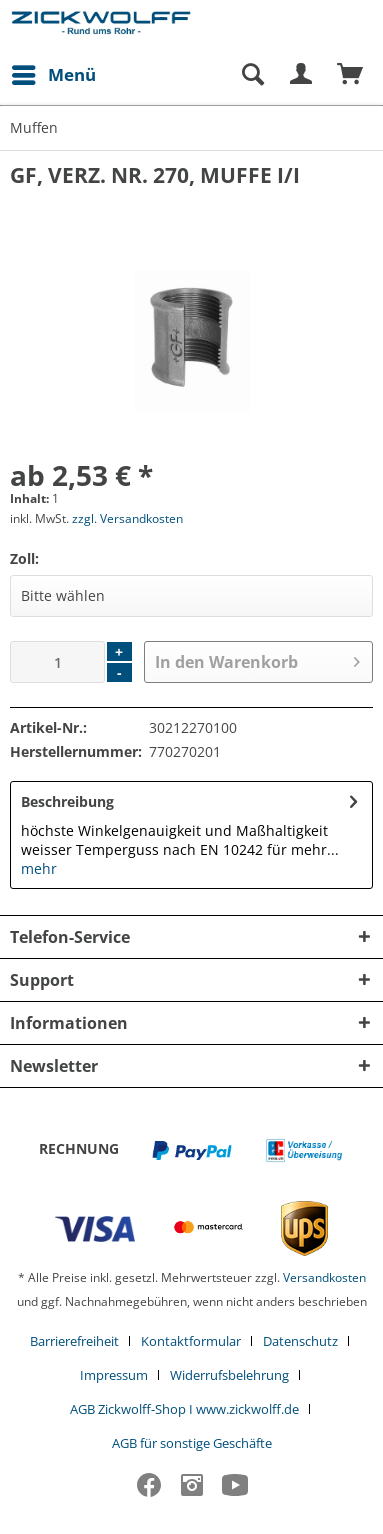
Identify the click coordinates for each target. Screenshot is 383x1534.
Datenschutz (300, 1341)
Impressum (114, 1375)
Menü (54, 72)
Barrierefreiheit (74, 1341)
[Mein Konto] (302, 75)
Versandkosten (324, 1277)
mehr (39, 868)
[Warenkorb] (351, 75)
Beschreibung (67, 801)
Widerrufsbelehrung (229, 1375)
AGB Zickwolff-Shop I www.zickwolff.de (184, 1409)
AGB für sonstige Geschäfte (192, 1443)
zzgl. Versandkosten (127, 518)
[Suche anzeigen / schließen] (252, 75)
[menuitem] (53, 75)
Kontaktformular (191, 1341)
